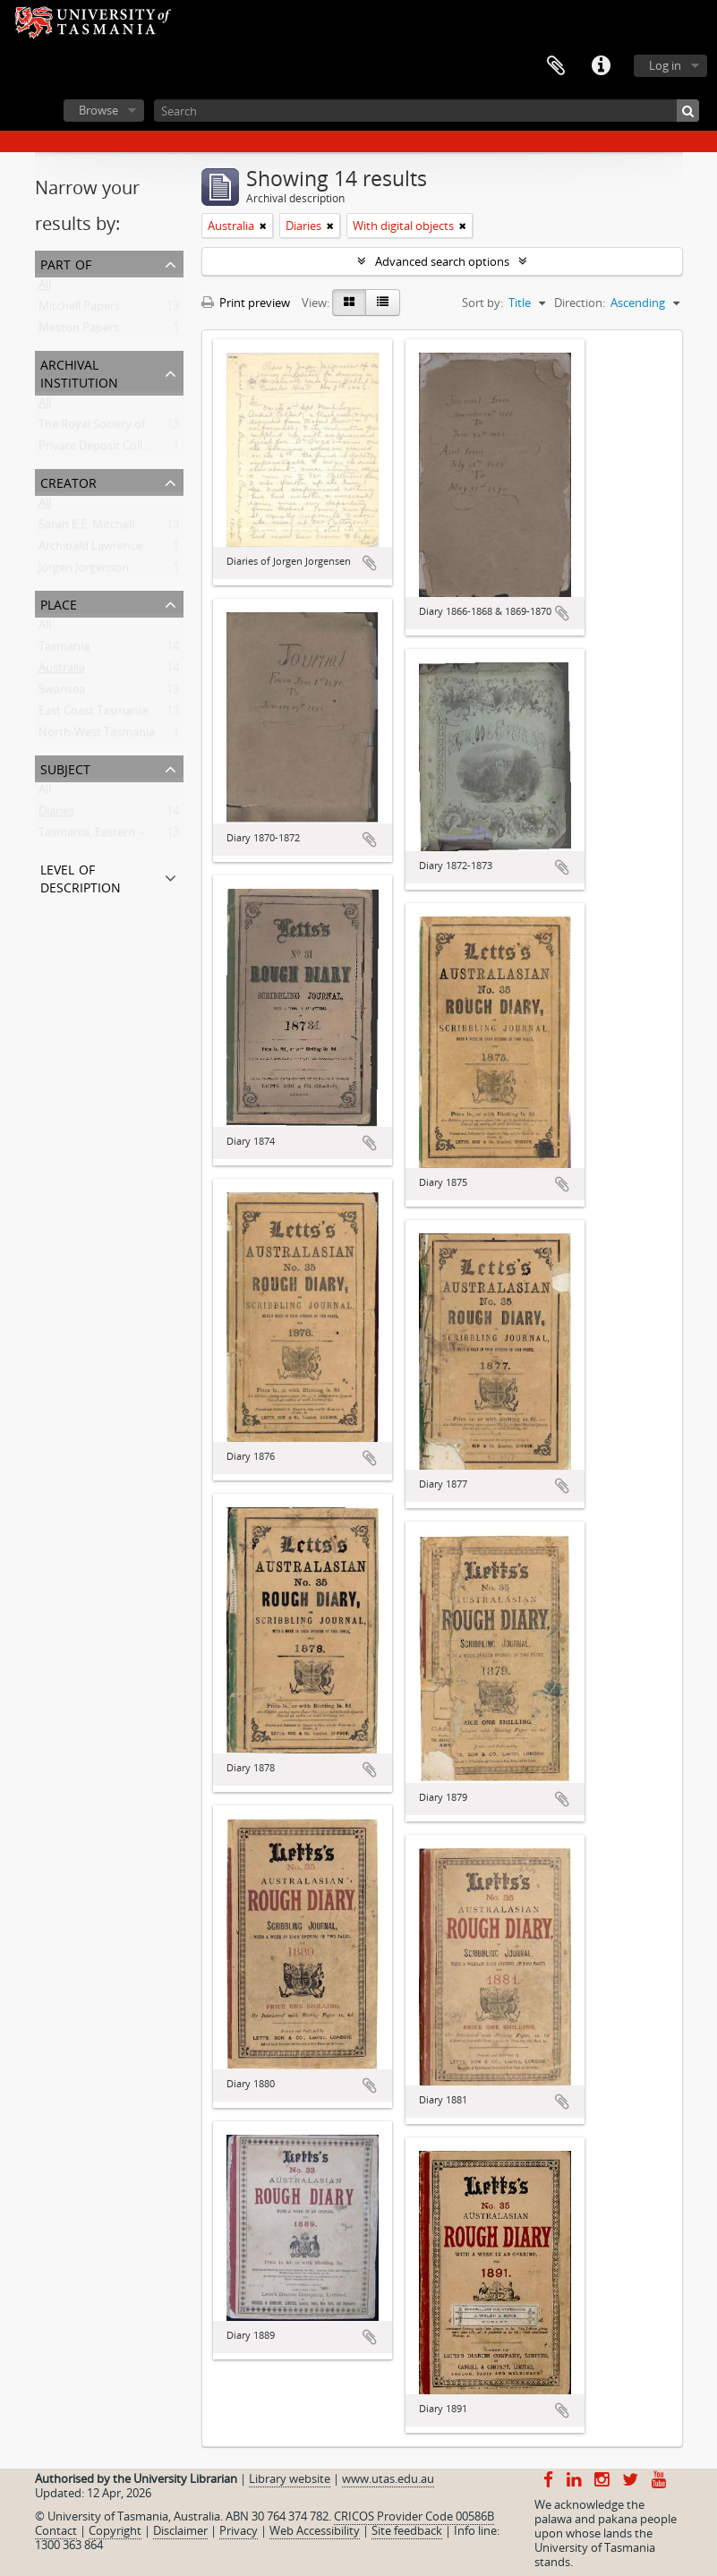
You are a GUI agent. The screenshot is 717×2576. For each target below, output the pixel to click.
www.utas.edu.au (388, 2478)
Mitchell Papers (79, 310)
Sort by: (482, 302)
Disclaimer (180, 2530)
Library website (289, 2478)
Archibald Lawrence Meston (112, 550)
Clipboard (555, 66)
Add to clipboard (370, 563)
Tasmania (64, 650)
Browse (98, 110)
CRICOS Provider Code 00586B (414, 2516)
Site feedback (406, 2530)
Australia (61, 671)
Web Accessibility (314, 2530)
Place (58, 603)
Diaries (56, 814)
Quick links (600, 66)
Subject (65, 767)
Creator (68, 481)
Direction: (579, 302)
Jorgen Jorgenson (83, 571)
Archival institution (79, 372)
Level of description (80, 877)
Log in (665, 65)
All (44, 288)
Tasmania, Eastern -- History (112, 836)
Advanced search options (442, 261)
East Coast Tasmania (93, 714)
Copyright (115, 2530)
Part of (65, 263)
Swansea (61, 693)
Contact (56, 2530)
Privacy (238, 2530)
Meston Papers (78, 331)
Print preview (245, 302)
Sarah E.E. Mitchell (86, 528)
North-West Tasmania (96, 736)
